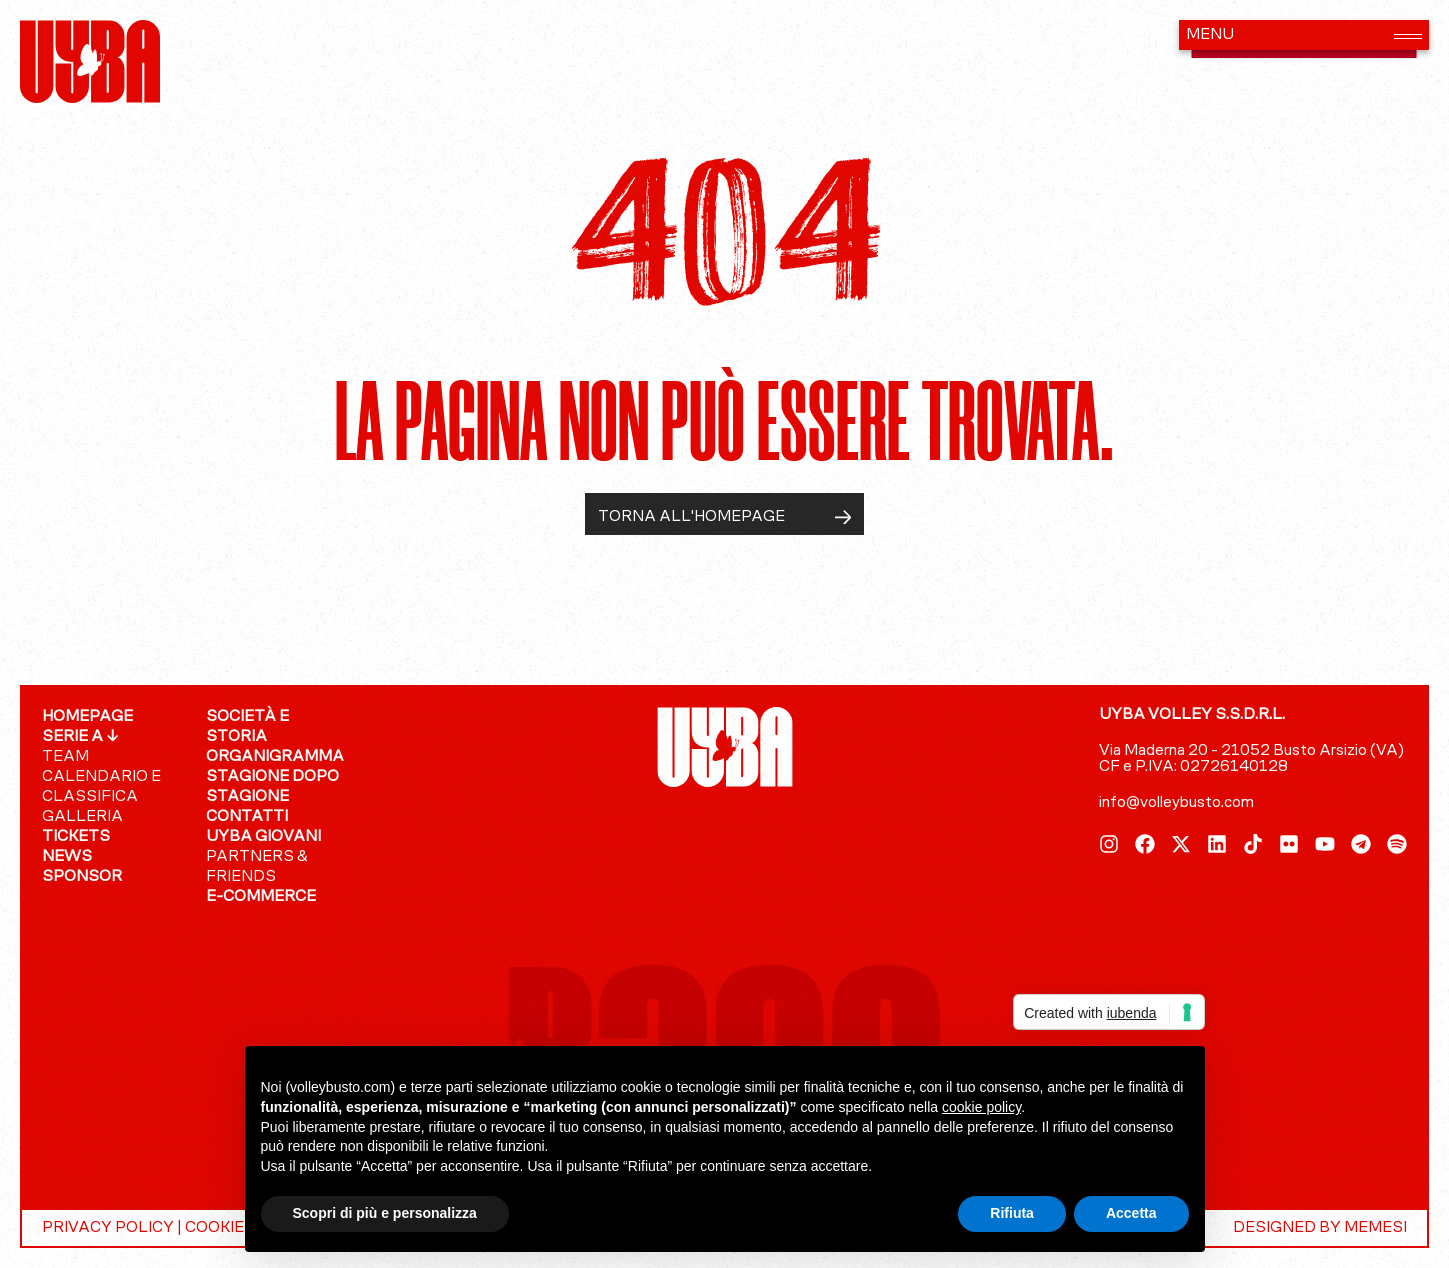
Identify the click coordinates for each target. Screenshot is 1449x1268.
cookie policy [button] (981, 1107)
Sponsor (82, 877)
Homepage (87, 717)
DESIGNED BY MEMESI (1320, 1228)
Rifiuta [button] (1012, 1213)
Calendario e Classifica (101, 787)
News (67, 857)
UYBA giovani (263, 837)
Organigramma (275, 757)
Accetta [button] (1131, 1213)
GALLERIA (82, 817)
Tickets (76, 837)
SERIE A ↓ (80, 737)
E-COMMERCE (261, 897)
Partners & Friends (257, 867)
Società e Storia (247, 727)
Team (65, 757)
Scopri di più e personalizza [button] (385, 1213)
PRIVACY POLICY (108, 1228)
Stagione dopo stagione (272, 787)
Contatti (247, 817)
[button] (1304, 35)
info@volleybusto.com (1176, 803)
